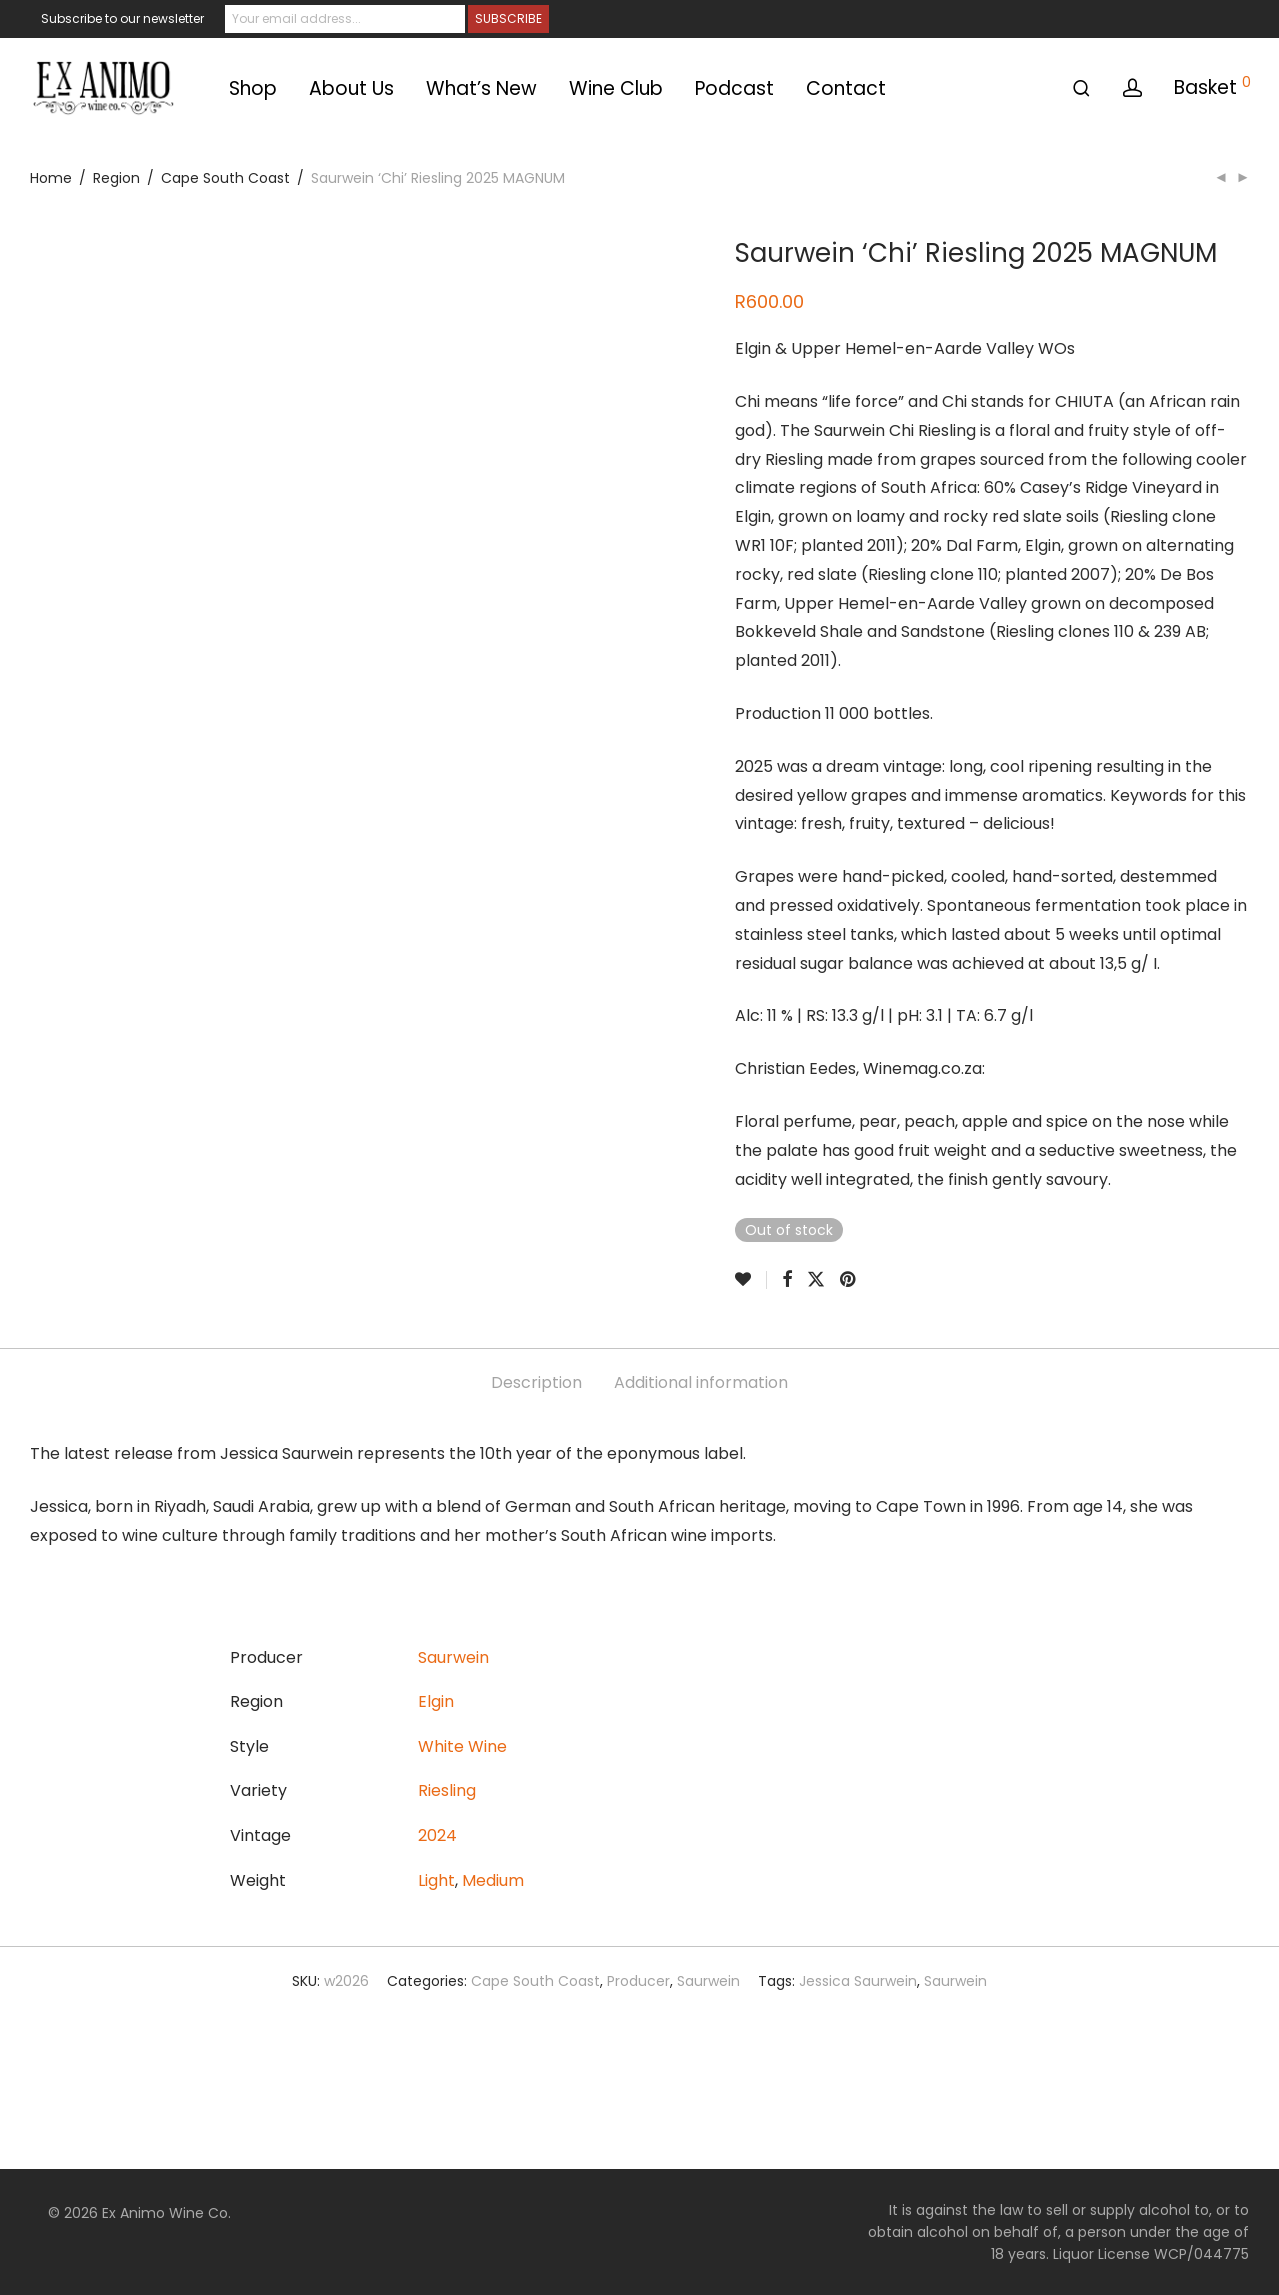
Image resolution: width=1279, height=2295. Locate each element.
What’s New (481, 88)
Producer (638, 1981)
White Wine (462, 1746)
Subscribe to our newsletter (122, 18)
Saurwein (453, 1657)
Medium (493, 1880)
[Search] (1081, 88)
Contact (846, 88)
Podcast (734, 88)
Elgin (436, 1701)
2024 (437, 1835)
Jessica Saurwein (858, 1981)
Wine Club (616, 88)
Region (116, 178)
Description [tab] (536, 1382)
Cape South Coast (225, 178)
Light (436, 1880)
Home (51, 178)
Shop (253, 88)
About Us (351, 88)
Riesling (447, 1790)
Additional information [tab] (701, 1382)
